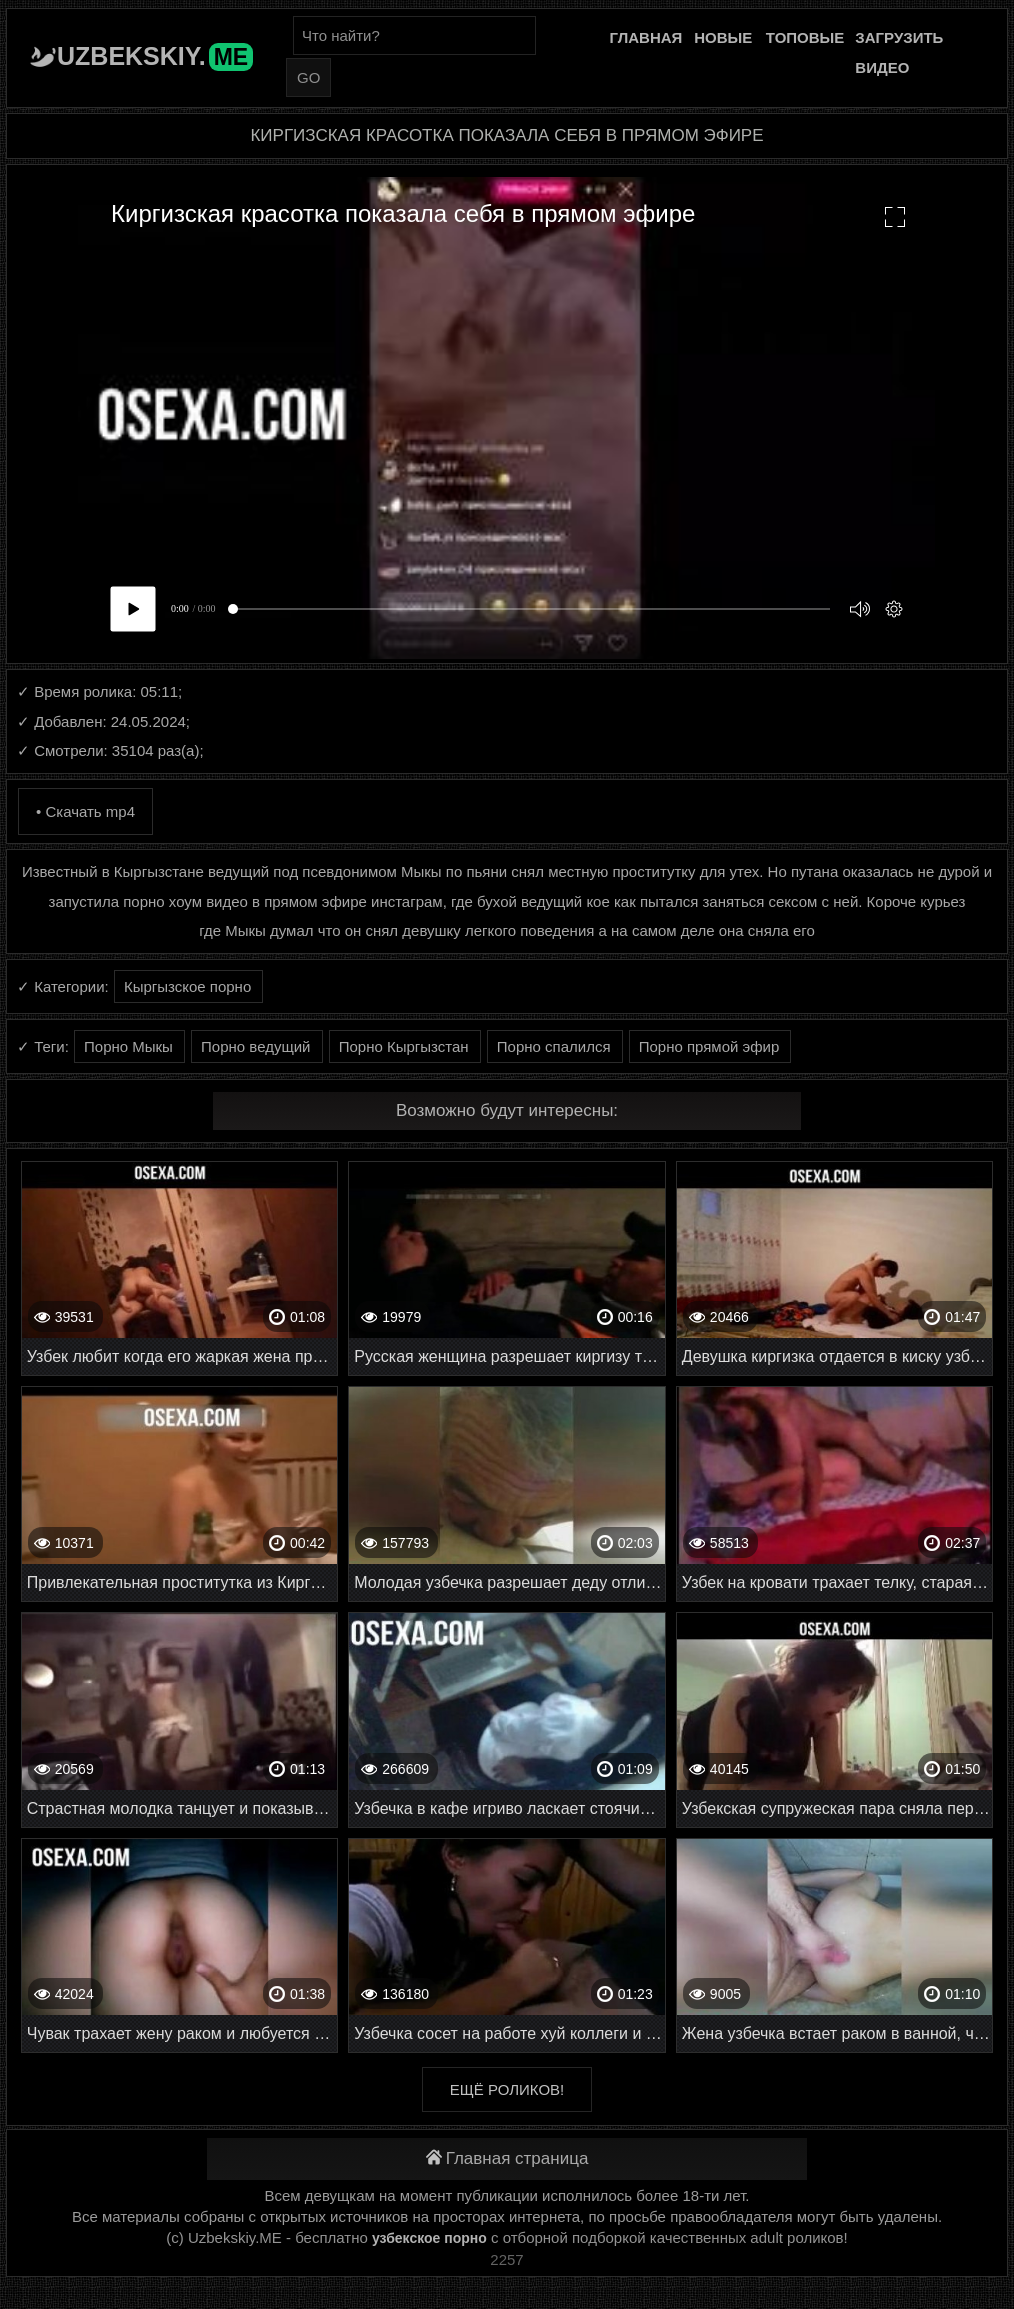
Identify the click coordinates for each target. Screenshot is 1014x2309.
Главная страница (507, 2158)
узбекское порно (429, 2238)
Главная (646, 37)
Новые (723, 37)
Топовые (805, 37)
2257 (506, 2259)
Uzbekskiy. (155, 56)
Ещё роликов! (507, 2089)
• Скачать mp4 (85, 811)
